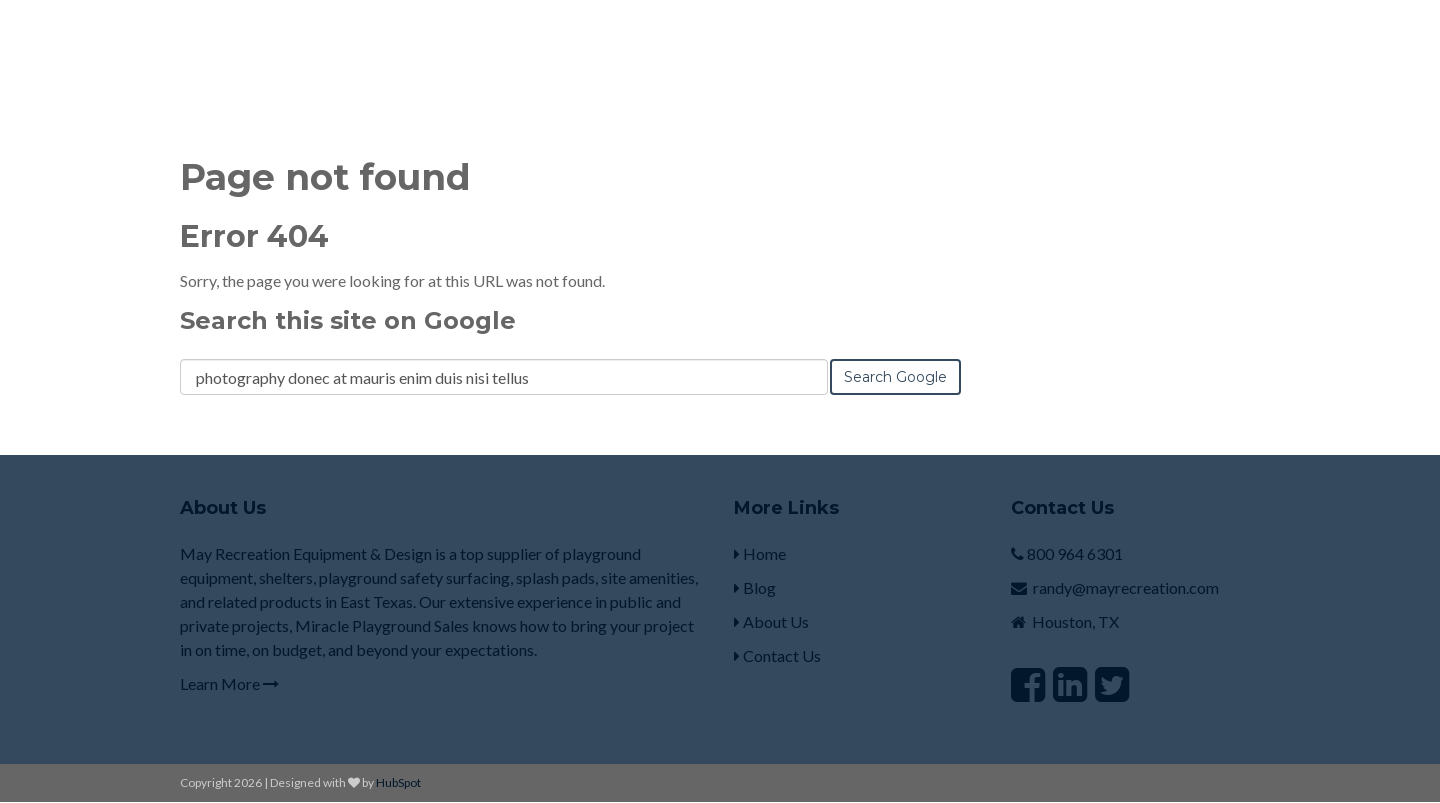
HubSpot (398, 782)
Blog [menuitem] (755, 587)
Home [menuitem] (760, 553)
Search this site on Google (348, 320)
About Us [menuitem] (771, 621)
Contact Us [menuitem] (777, 655)
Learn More (229, 683)
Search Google (895, 377)
